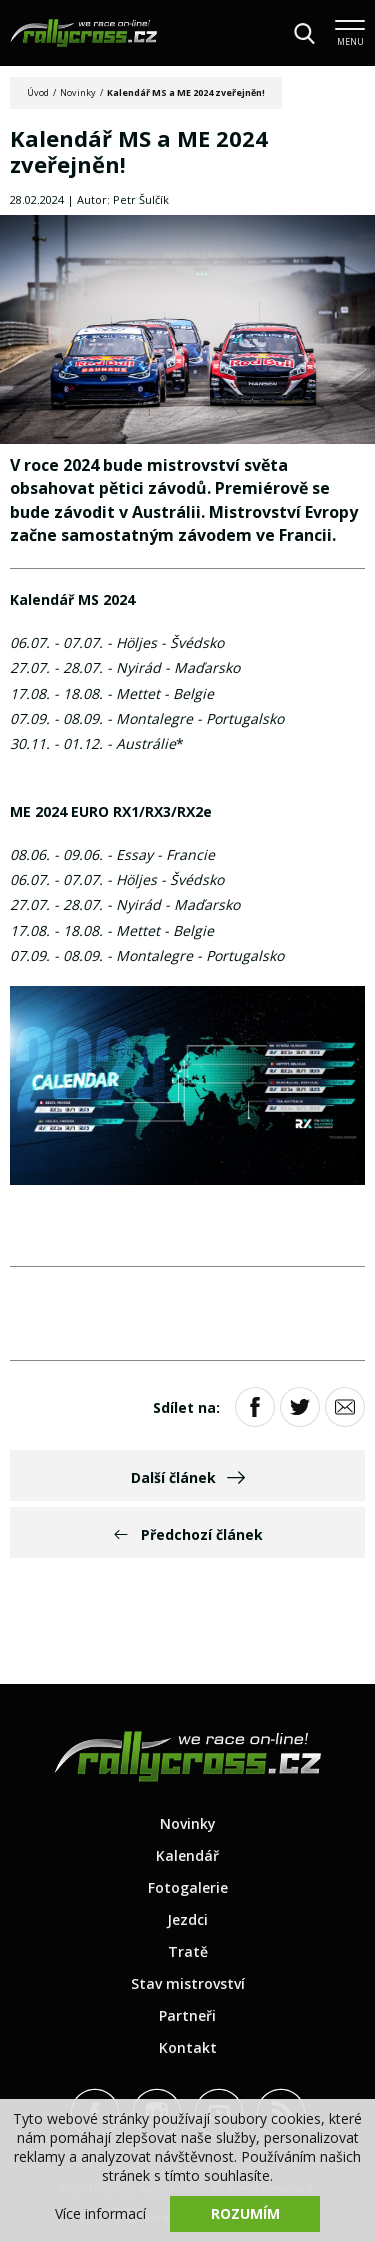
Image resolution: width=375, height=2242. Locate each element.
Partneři (187, 2015)
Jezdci (187, 1919)
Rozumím (245, 2213)
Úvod (38, 92)
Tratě (188, 1951)
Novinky (78, 92)
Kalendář (187, 1855)
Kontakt (188, 2047)
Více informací (100, 2213)
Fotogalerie (188, 1887)
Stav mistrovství (188, 1983)
